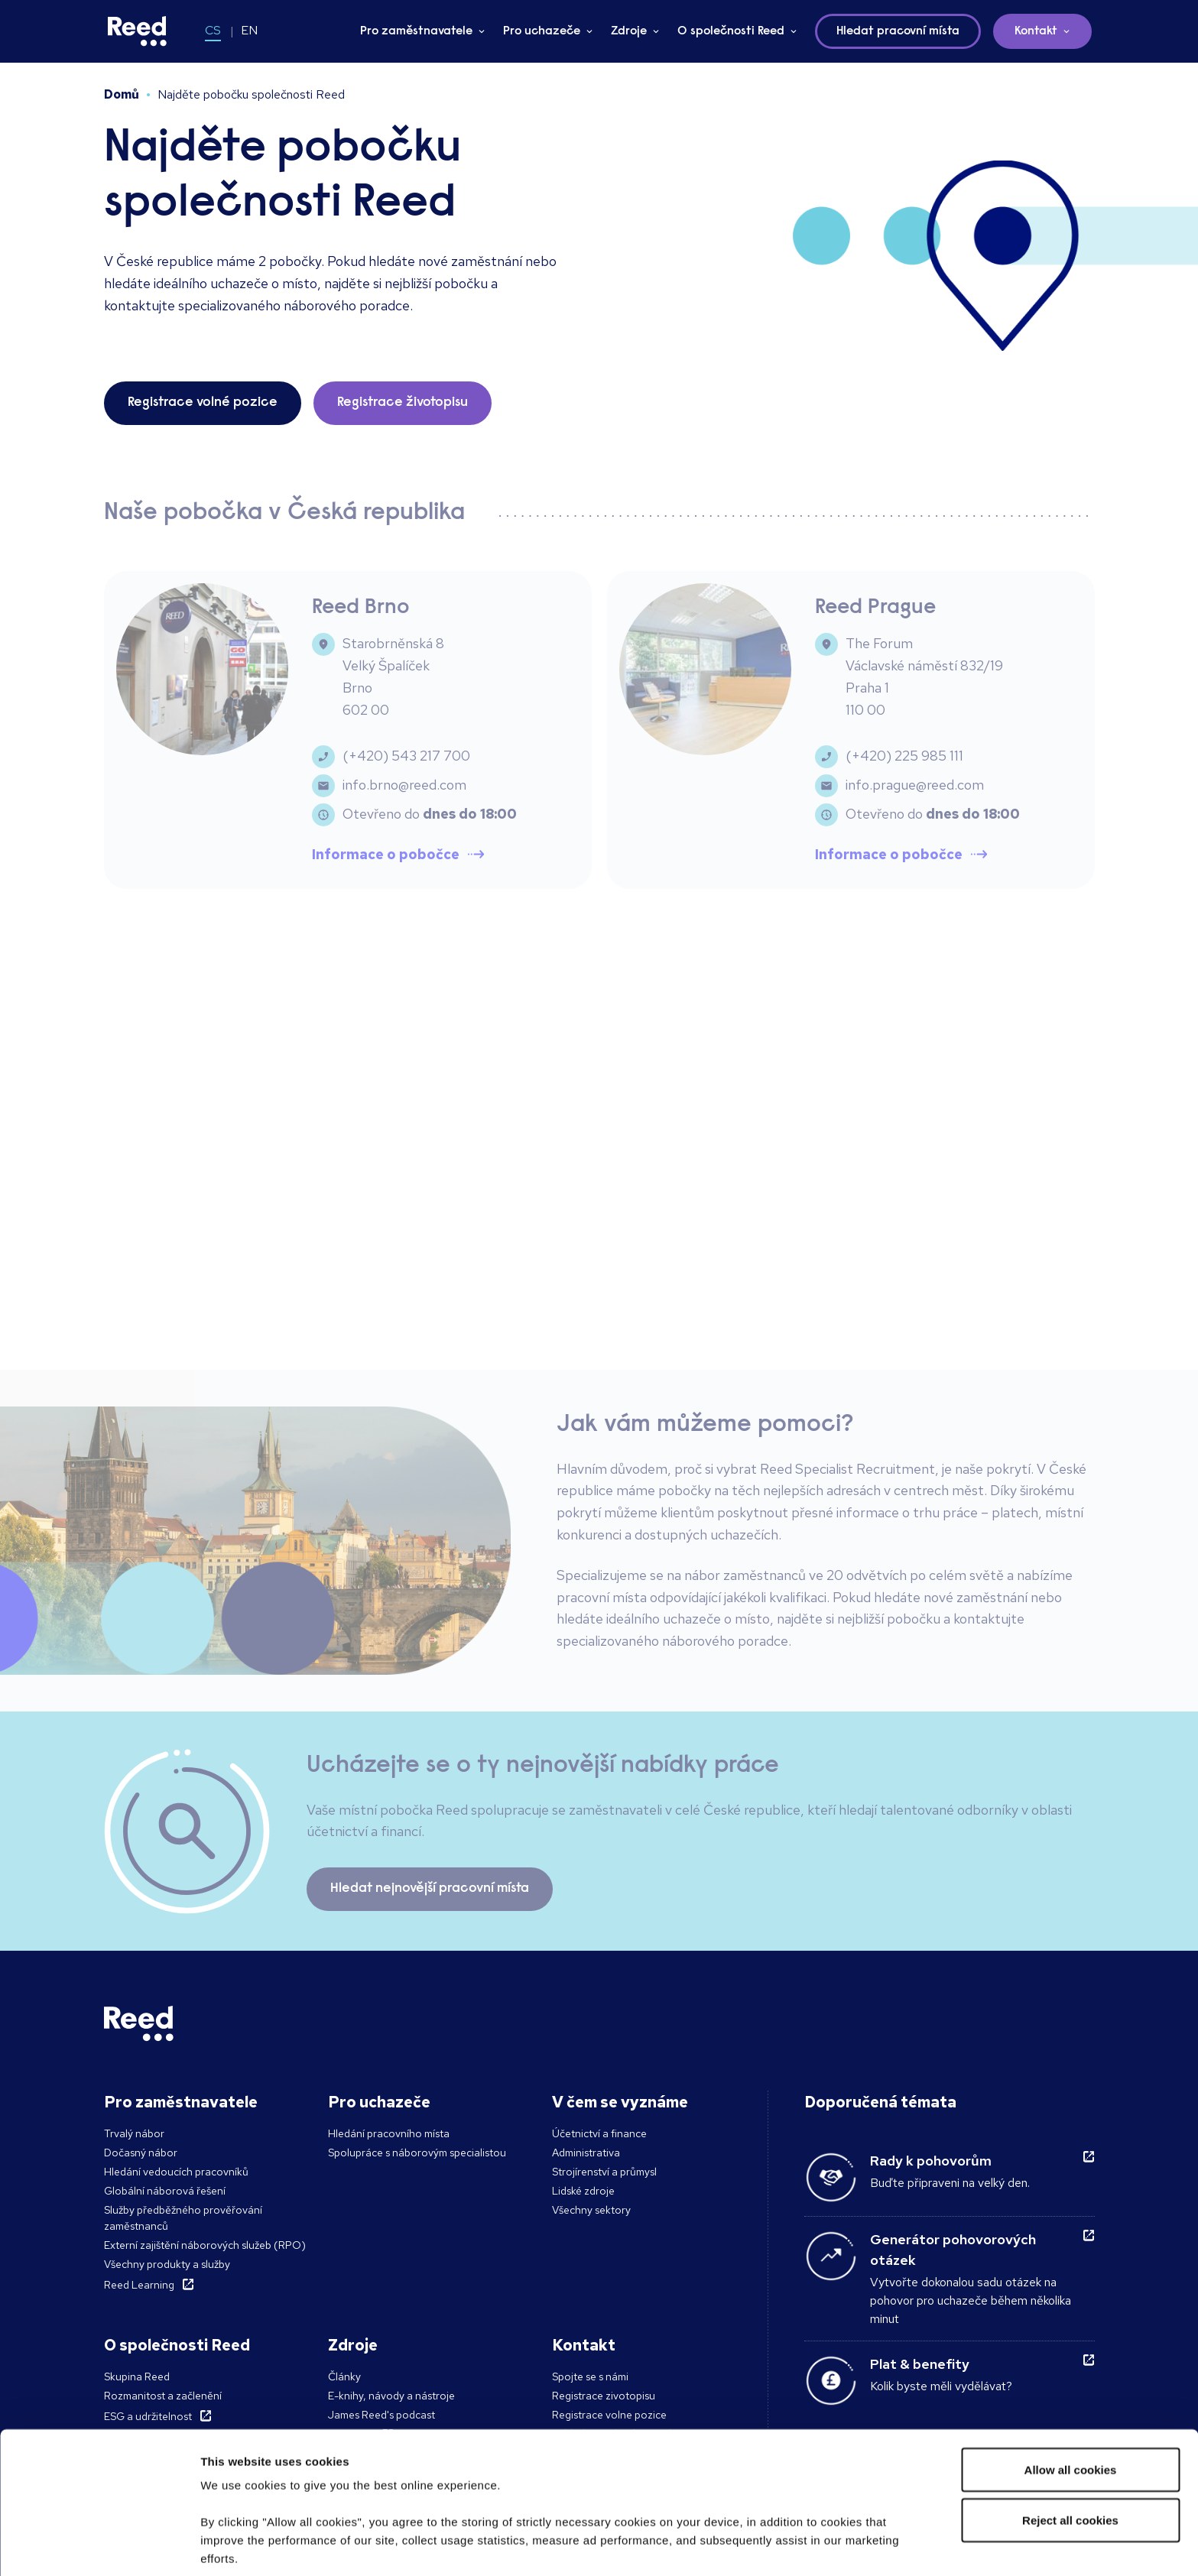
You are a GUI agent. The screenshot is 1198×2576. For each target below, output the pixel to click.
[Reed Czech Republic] (137, 31)
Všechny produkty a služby (167, 2264)
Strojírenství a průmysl (604, 2172)
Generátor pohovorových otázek (953, 2249)
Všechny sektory (591, 2210)
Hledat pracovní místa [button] (897, 31)
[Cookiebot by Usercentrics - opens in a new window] (99, 2546)
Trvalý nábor (134, 2133)
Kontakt (1036, 31)
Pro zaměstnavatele (416, 31)
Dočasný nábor (140, 2152)
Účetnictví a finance (599, 2133)
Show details (235, 2545)
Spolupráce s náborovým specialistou (417, 2152)
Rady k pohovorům (931, 2160)
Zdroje (629, 31)
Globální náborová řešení (165, 2191)
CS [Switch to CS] (213, 30)
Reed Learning (139, 2285)
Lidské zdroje (583, 2191)
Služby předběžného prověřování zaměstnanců (183, 2218)
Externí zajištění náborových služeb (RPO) (205, 2245)
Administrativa (586, 2152)
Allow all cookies (1070, 2361)
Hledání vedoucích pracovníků (176, 2172)
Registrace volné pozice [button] (203, 403)
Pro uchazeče (541, 31)
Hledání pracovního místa (389, 2133)
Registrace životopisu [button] (402, 403)
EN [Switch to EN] (249, 30)
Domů (121, 94)
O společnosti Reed (730, 31)
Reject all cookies (1070, 2412)
